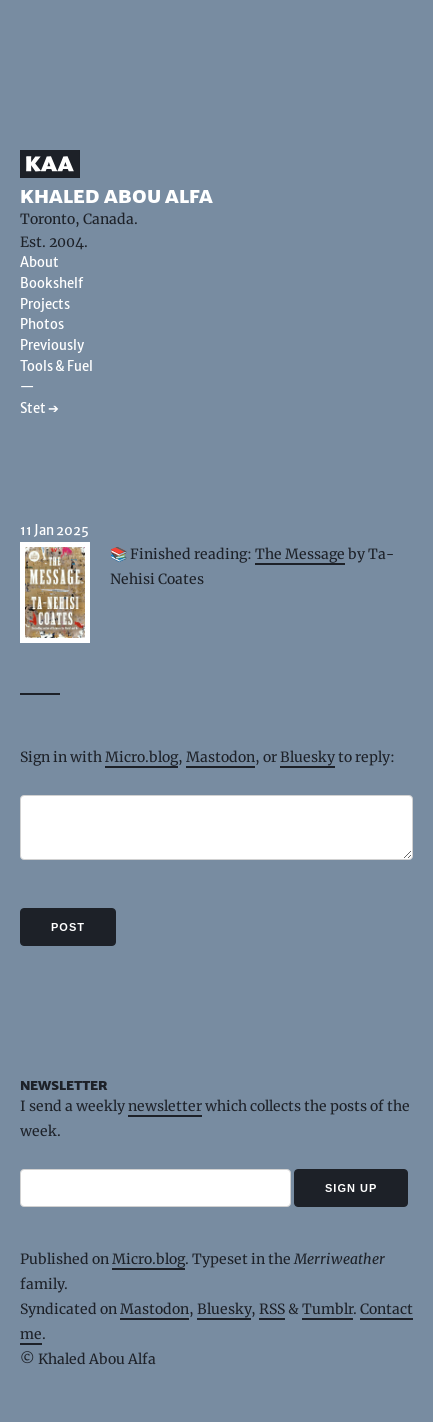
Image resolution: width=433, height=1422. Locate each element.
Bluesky (307, 757)
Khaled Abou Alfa (116, 195)
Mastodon (220, 757)
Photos (42, 324)
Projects (45, 304)
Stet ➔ (39, 408)
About (39, 262)
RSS (272, 1309)
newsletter (165, 1106)
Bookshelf (51, 283)
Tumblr (327, 1309)
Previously (52, 345)
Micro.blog (141, 757)
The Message (300, 554)
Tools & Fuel (56, 366)
